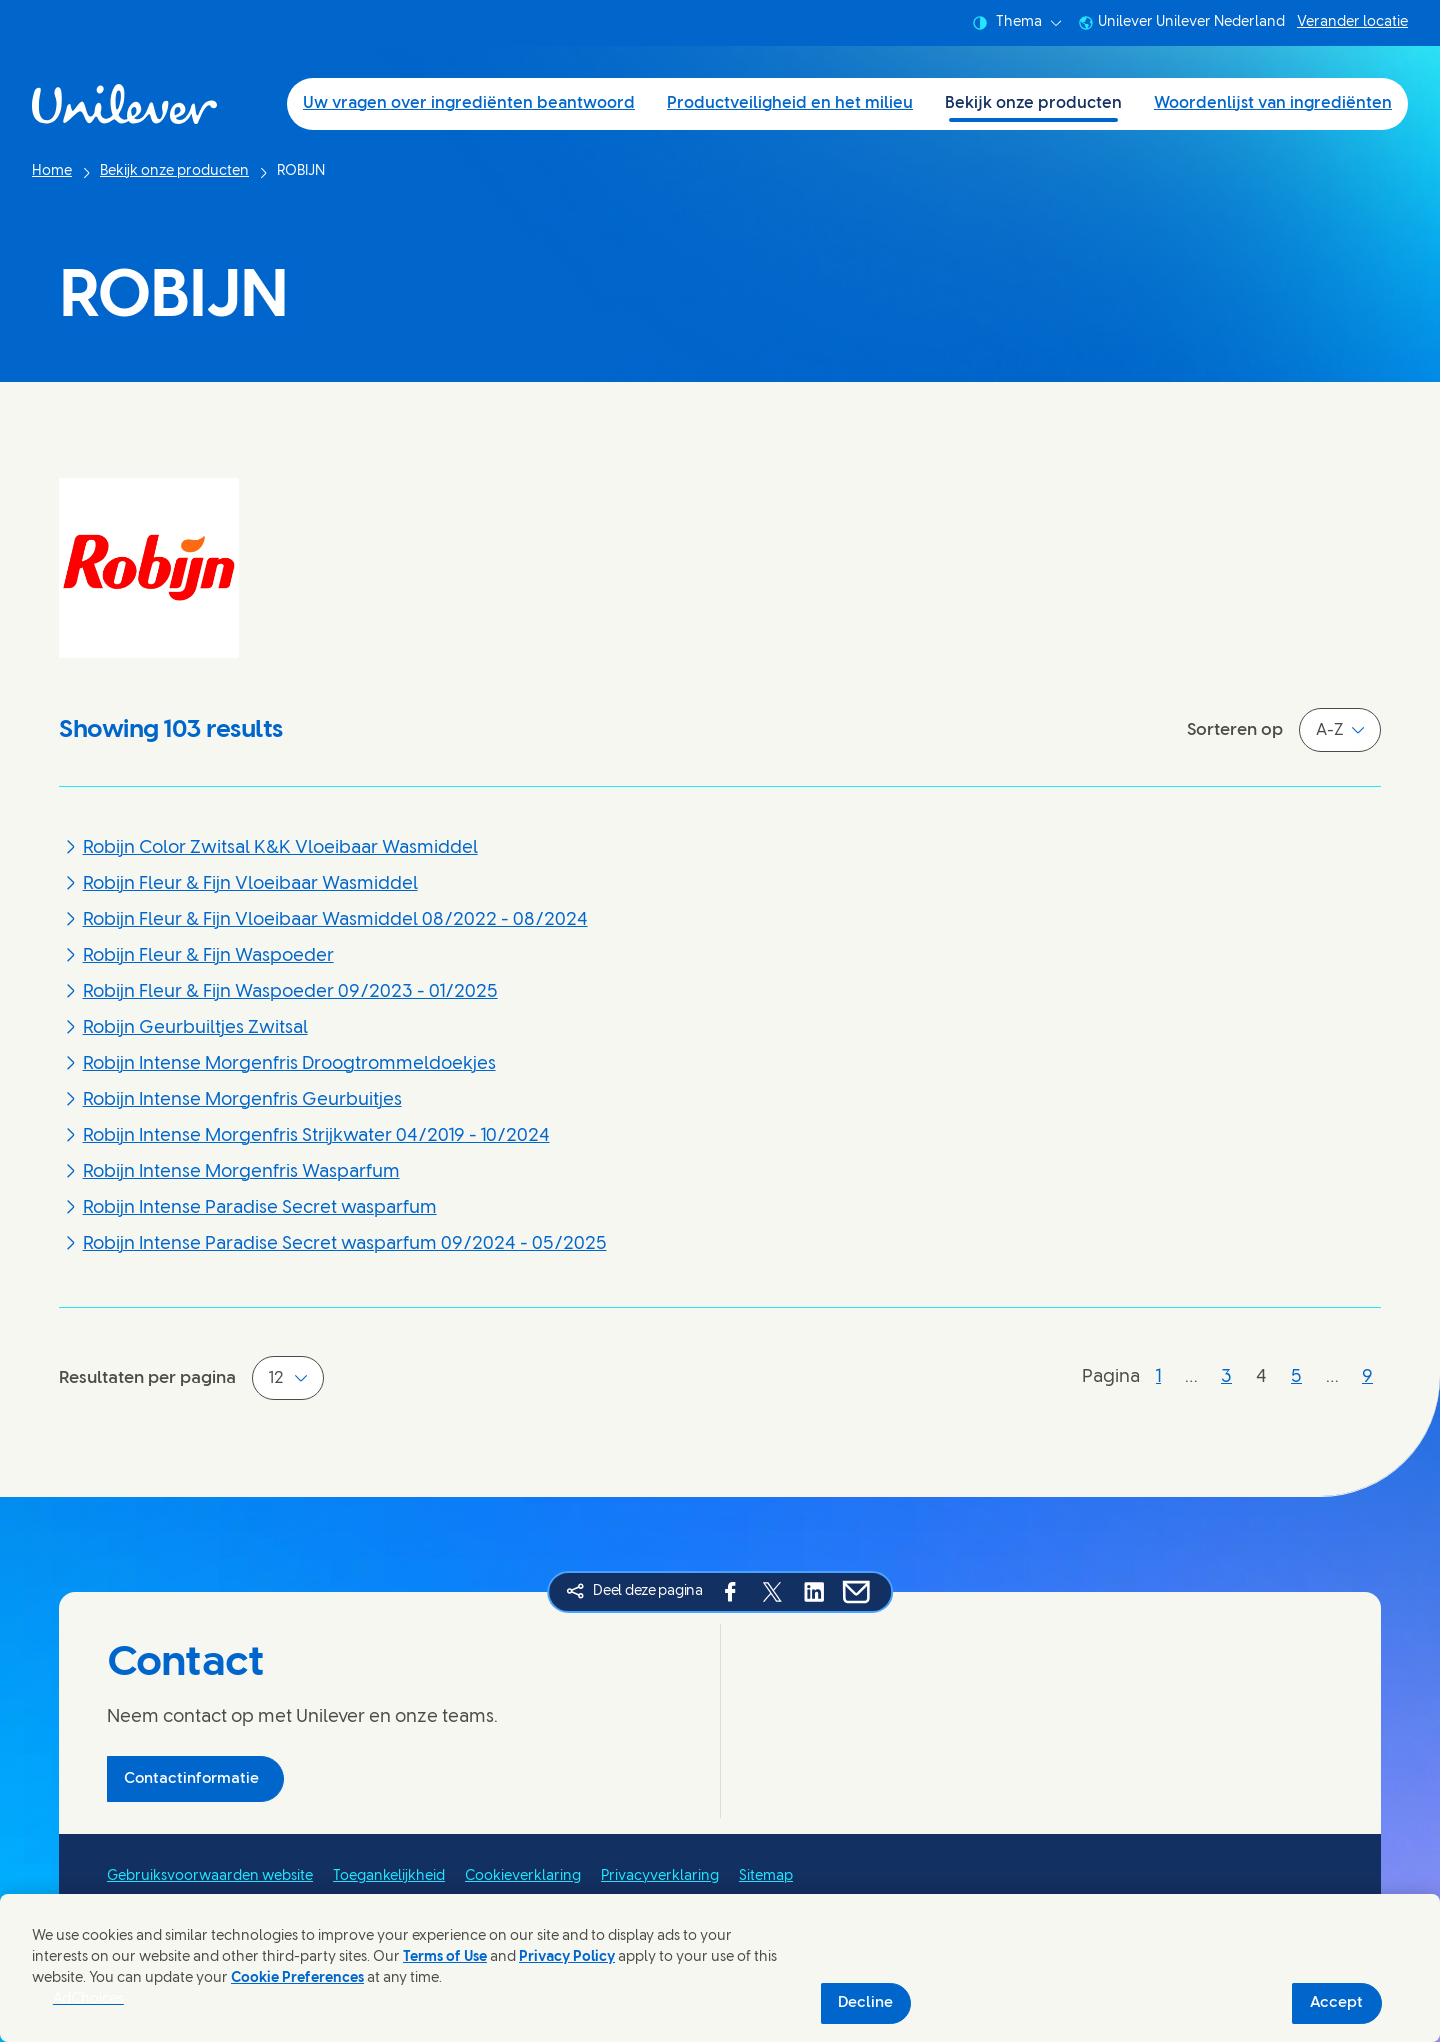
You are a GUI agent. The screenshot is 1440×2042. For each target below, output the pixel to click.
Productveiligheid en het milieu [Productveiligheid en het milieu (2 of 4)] (790, 103)
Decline (865, 2003)
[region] (720, 1968)
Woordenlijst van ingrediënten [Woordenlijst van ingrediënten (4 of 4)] (1273, 103)
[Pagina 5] (1296, 1377)
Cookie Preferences (297, 1978)
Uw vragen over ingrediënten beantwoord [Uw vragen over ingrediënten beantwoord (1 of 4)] (469, 103)
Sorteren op (1235, 730)
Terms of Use (445, 1957)
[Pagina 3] (1226, 1377)
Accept (1336, 2003)
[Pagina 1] (1158, 1377)
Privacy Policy (567, 1957)
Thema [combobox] (1017, 23)
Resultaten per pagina (147, 1378)
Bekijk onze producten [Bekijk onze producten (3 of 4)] (1033, 103)
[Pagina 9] (1367, 1377)
